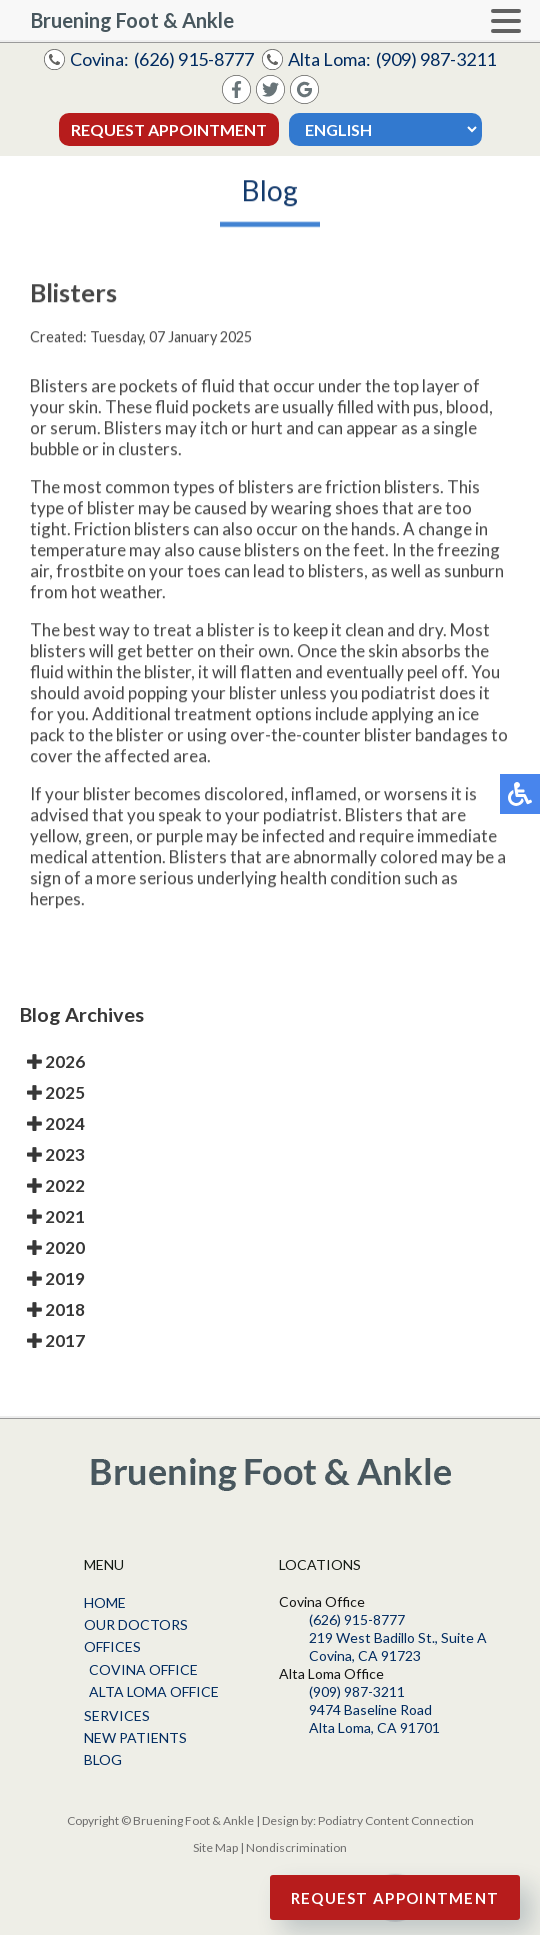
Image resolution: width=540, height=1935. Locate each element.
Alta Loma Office (154, 1691)
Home (105, 1602)
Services (117, 1715)
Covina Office (143, 1669)
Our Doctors (136, 1624)
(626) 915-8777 (194, 59)
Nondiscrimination (296, 1847)
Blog (103, 1759)
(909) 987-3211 (436, 59)
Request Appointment (169, 129)
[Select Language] (385, 129)
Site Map (215, 1847)
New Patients (135, 1737)
